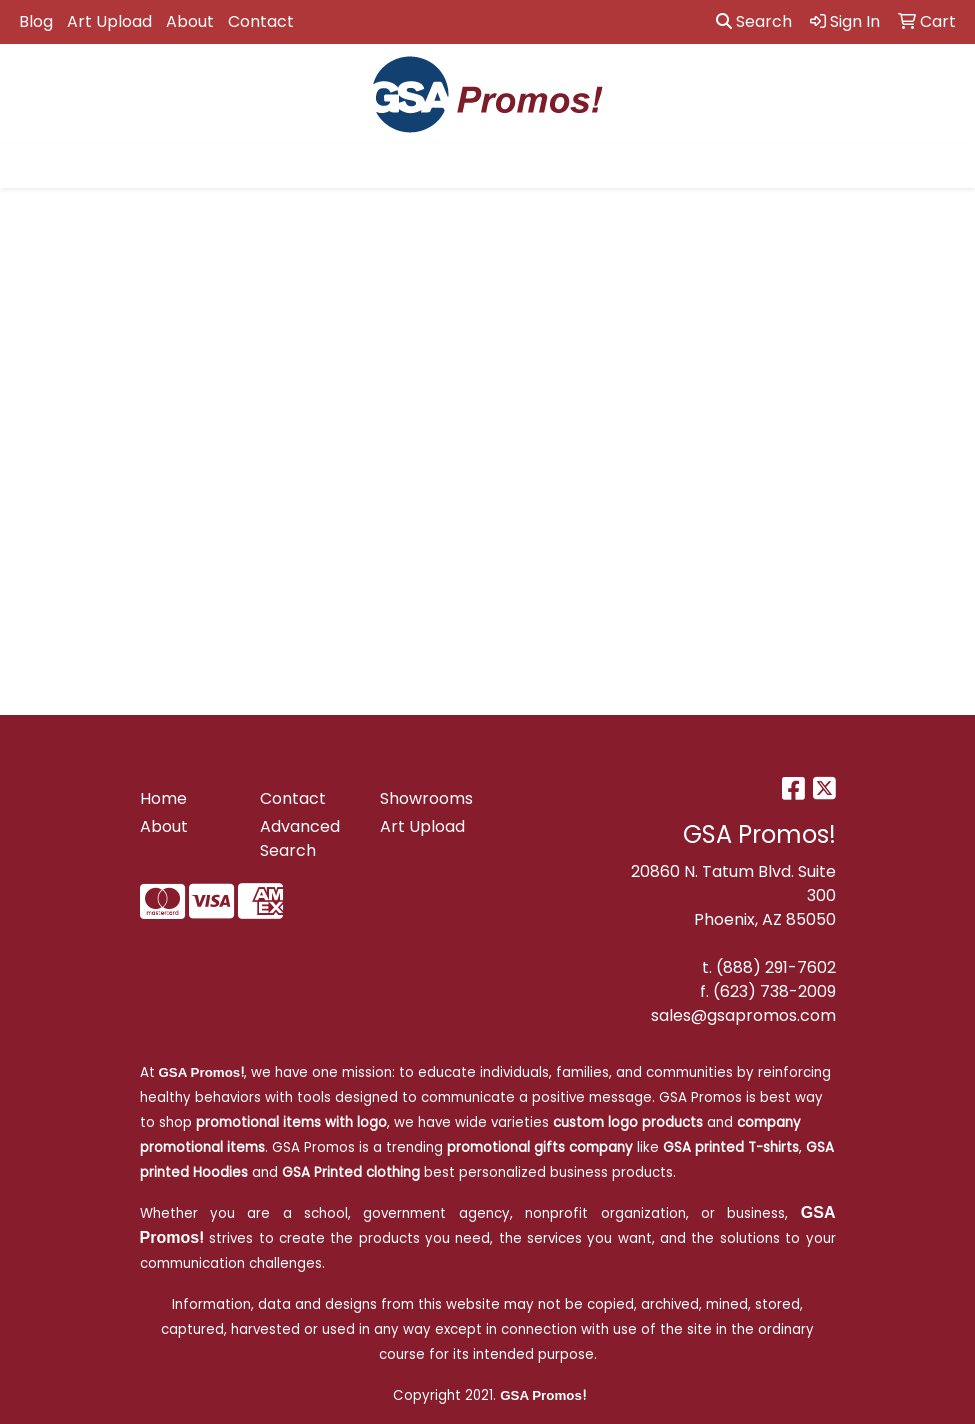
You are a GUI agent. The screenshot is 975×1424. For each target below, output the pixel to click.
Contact (261, 21)
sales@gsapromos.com (743, 1015)
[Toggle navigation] (31, 166)
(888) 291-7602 (776, 967)
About (190, 21)
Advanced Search (300, 838)
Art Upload (109, 21)
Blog (36, 21)
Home (163, 798)
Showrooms (426, 798)
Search (754, 21)
